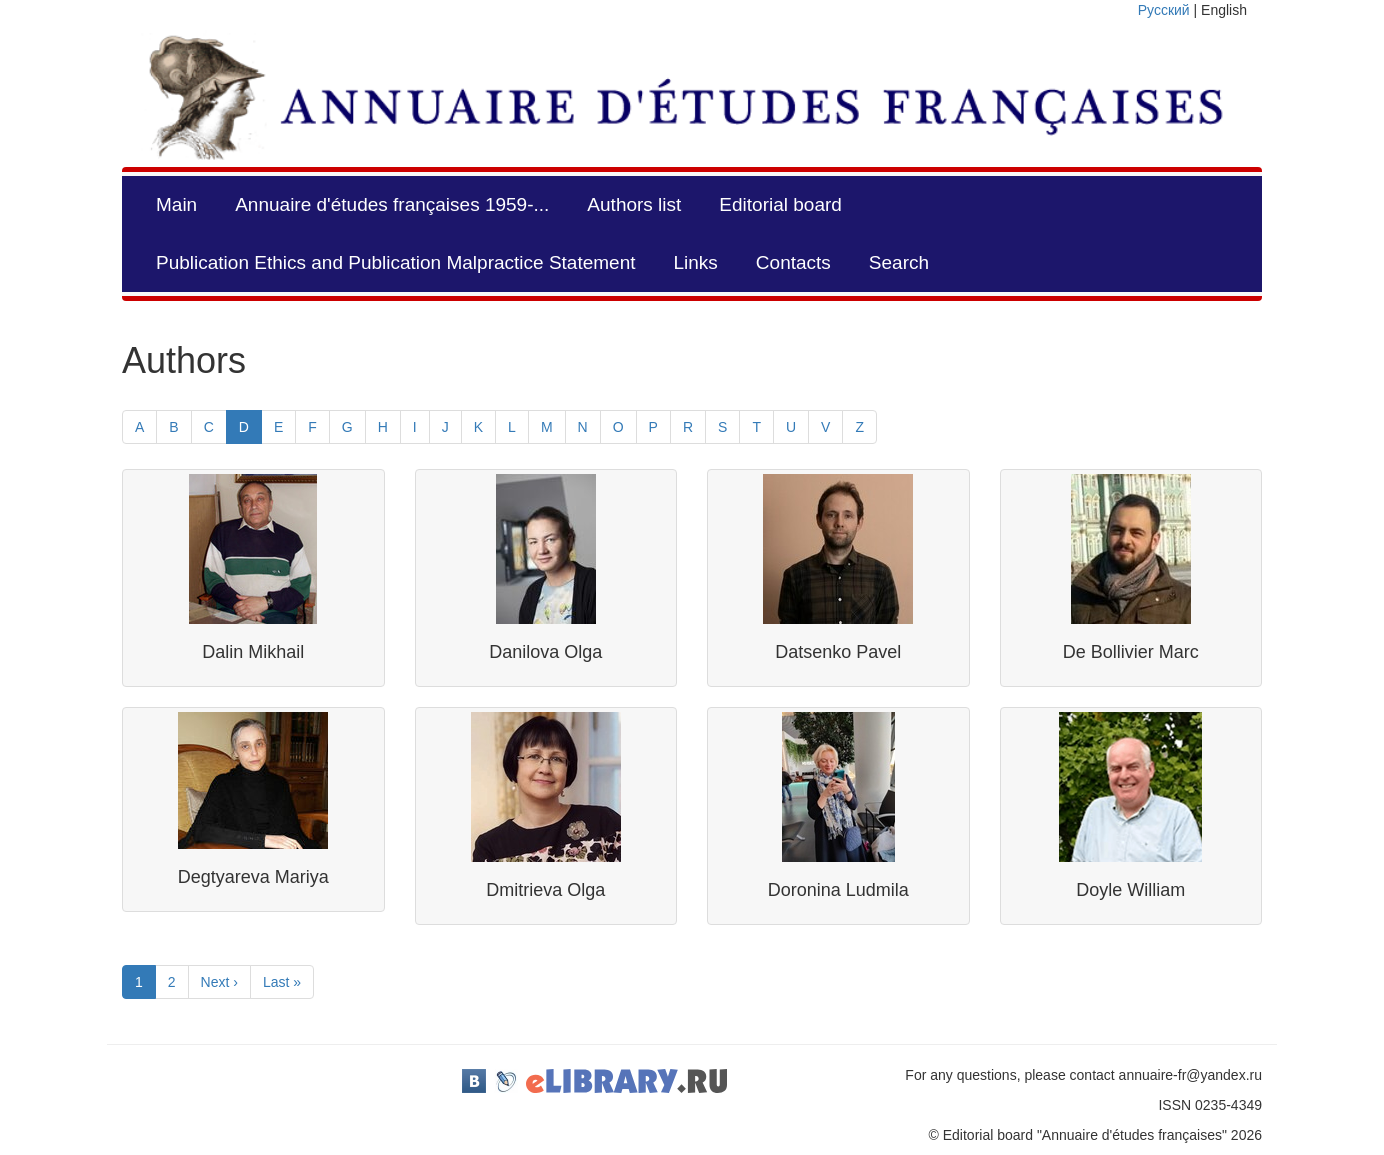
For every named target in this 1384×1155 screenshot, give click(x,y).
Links (695, 262)
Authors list (634, 204)
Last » (282, 982)
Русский (1164, 10)
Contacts (793, 262)
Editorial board (780, 204)
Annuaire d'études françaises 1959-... (392, 204)
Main (176, 204)
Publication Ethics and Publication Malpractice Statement (395, 262)
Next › (219, 982)
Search (899, 262)
